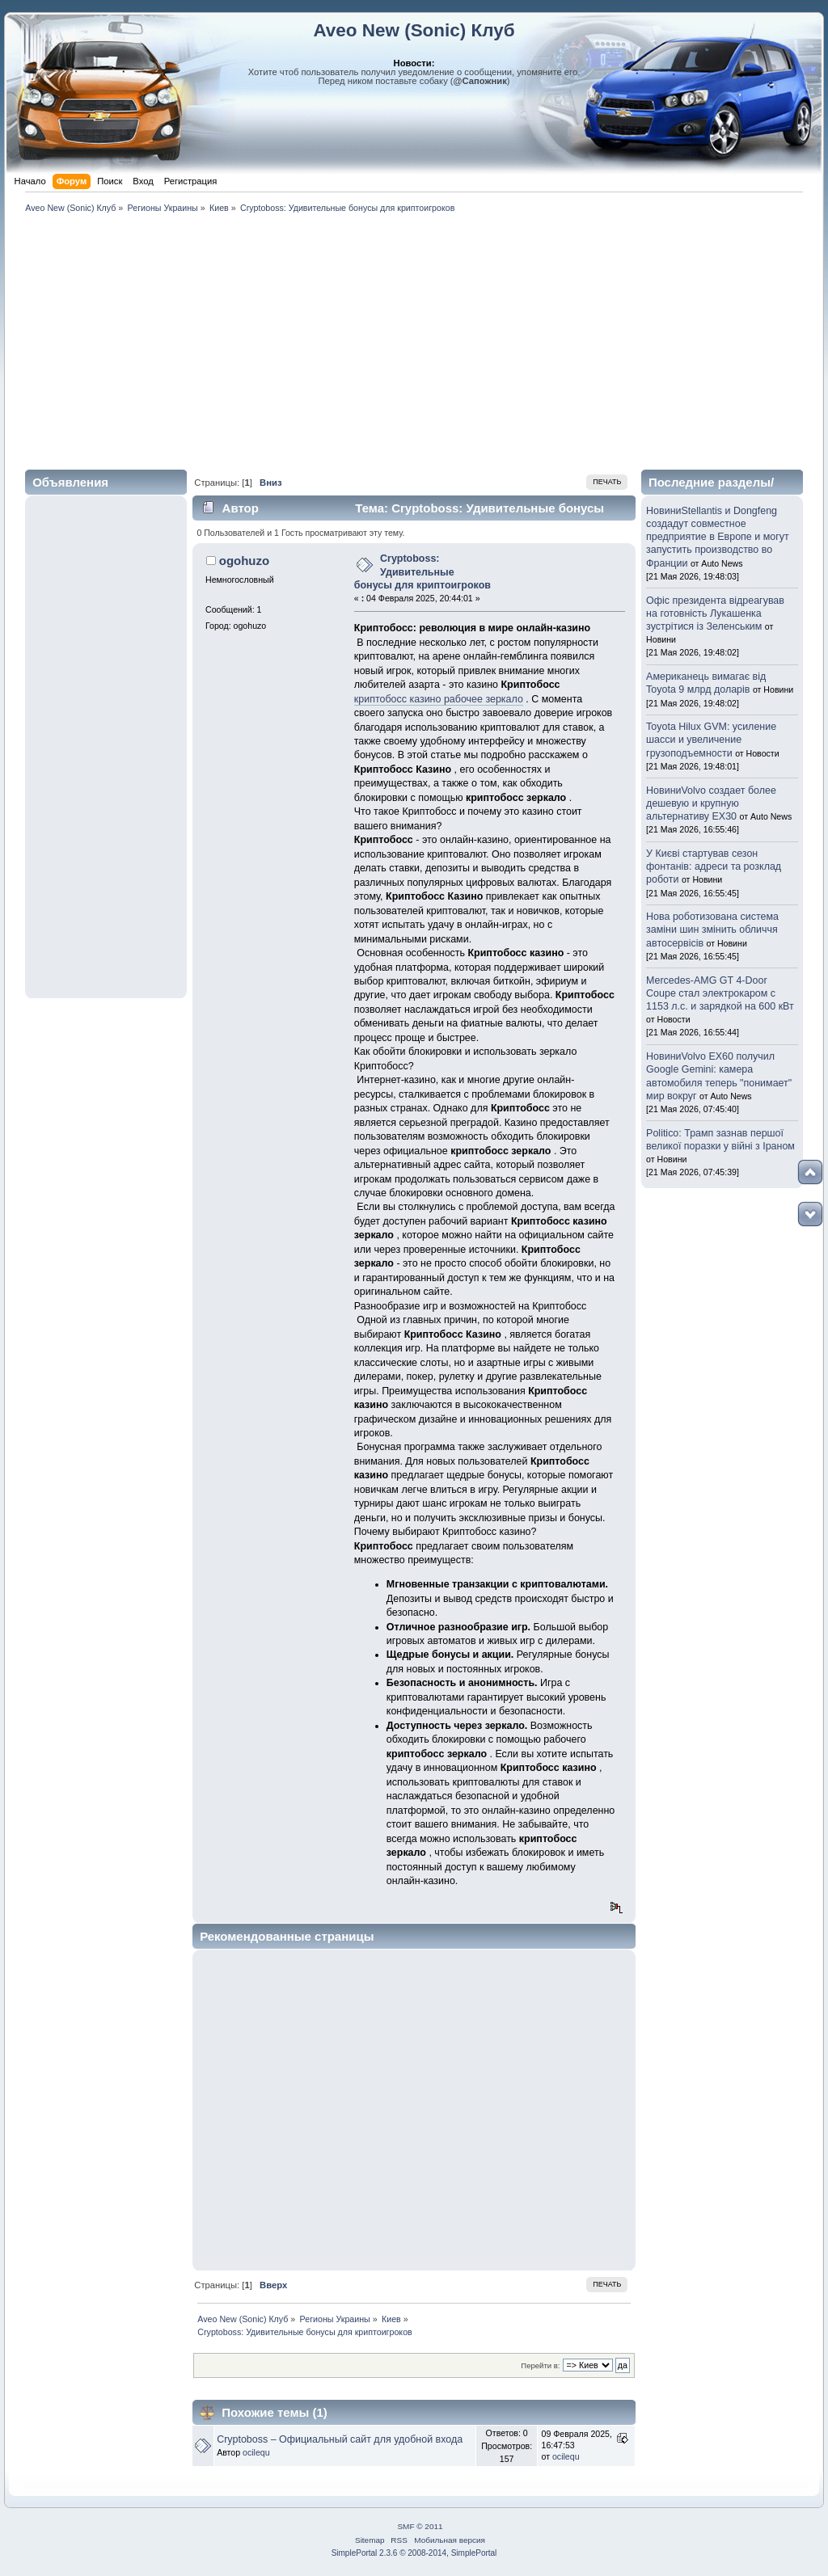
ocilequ (256, 2452)
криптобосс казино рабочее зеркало (438, 699)
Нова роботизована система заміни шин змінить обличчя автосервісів (712, 929)
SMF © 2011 (419, 2526)
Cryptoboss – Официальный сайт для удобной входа (340, 2439)
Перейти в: (540, 2365)
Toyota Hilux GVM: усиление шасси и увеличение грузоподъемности (711, 739)
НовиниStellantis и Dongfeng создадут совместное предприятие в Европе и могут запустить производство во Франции (717, 537)
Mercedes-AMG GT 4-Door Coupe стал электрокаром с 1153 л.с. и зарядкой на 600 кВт (720, 993)
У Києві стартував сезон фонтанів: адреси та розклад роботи (713, 866)
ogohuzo (244, 560)
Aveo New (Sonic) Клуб (413, 30)
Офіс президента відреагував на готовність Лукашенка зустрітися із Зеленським (715, 613)
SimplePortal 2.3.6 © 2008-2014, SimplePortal (414, 2553)
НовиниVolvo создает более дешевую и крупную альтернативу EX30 (711, 803)
